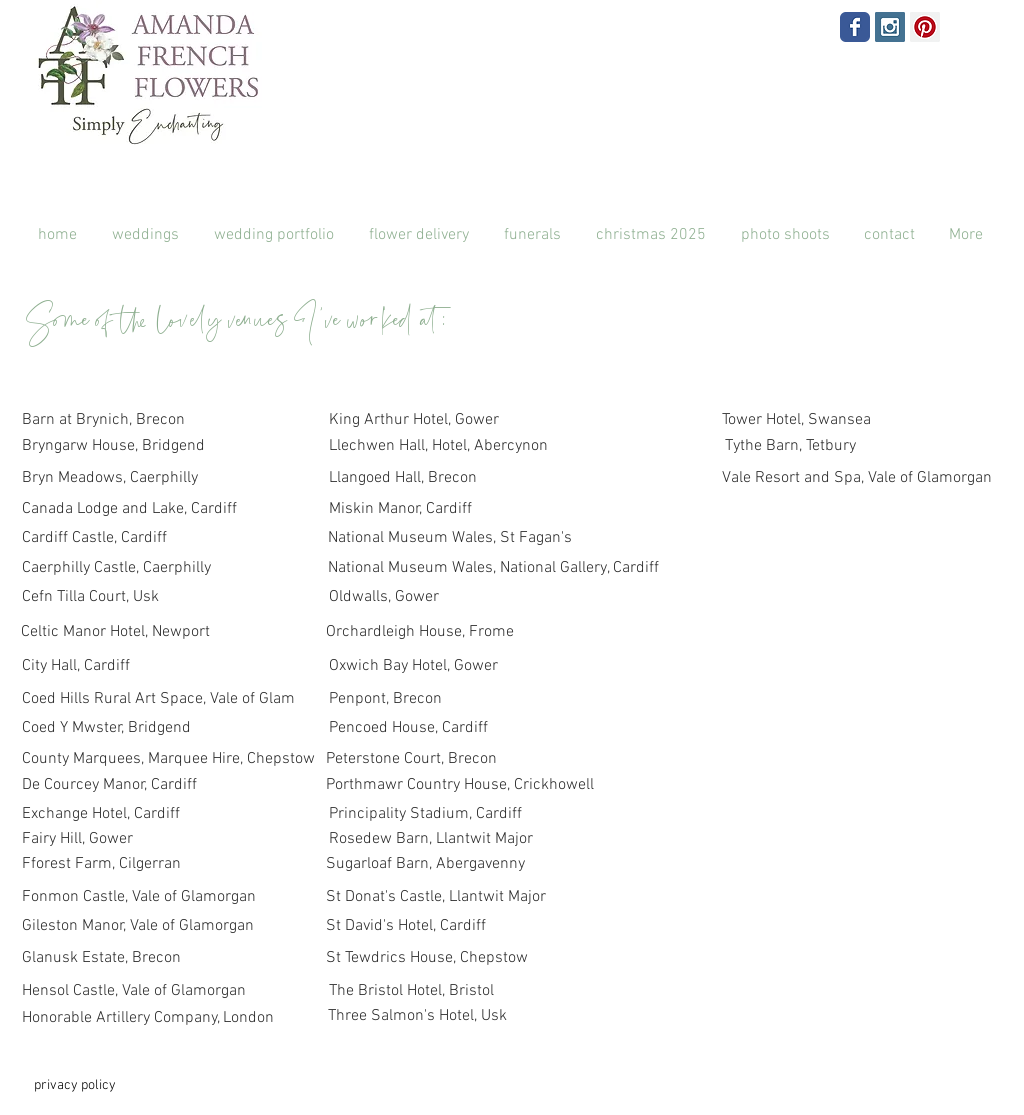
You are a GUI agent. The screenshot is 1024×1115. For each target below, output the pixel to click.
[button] (785, 235)
